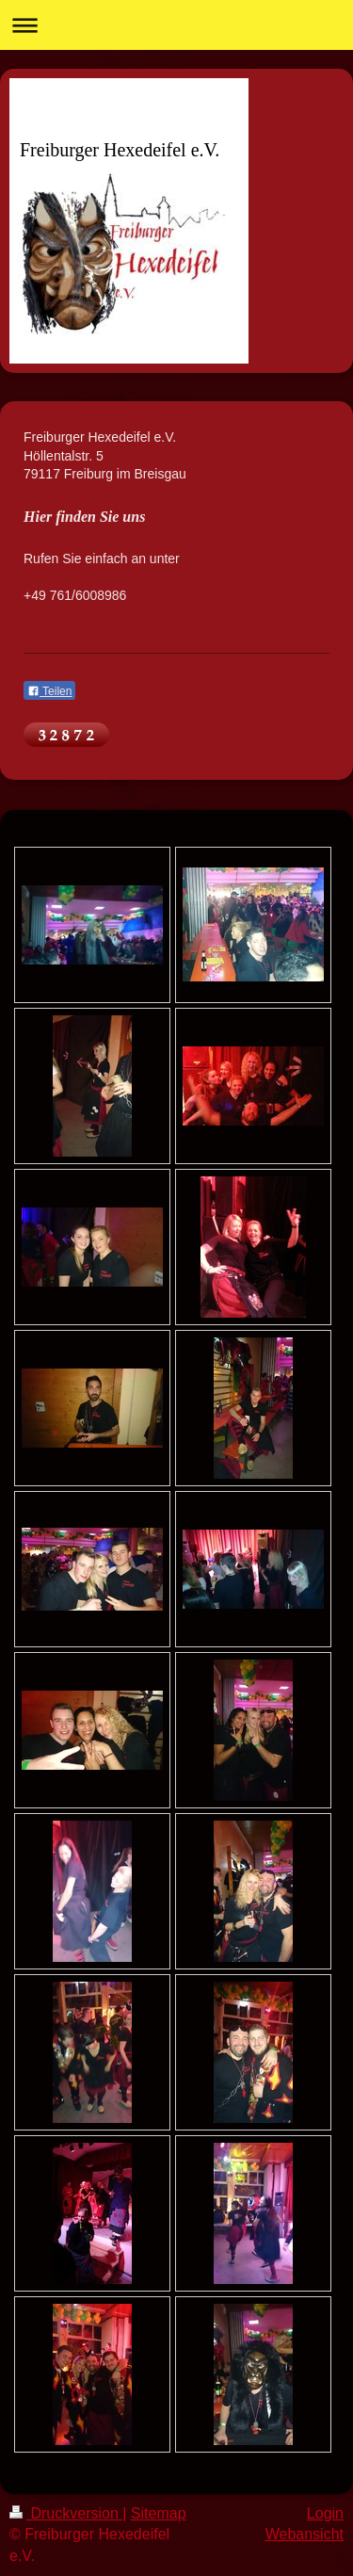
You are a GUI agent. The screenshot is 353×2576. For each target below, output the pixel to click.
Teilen (49, 691)
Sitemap (158, 2513)
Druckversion (65, 2513)
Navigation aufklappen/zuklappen (176, 25)
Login (325, 2513)
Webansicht (304, 2534)
